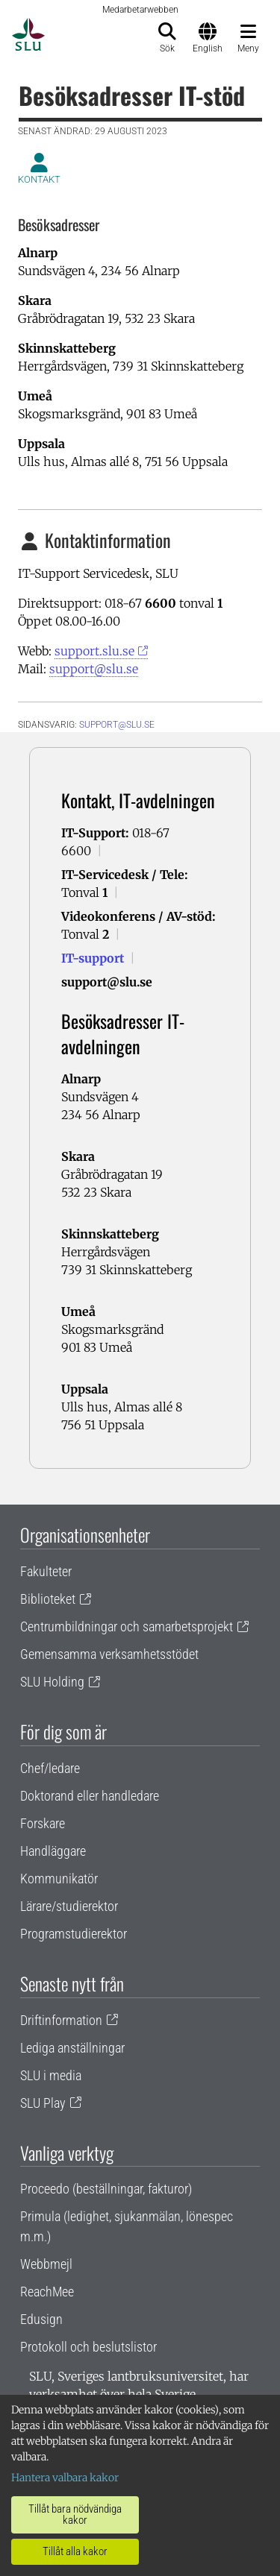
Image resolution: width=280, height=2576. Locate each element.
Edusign (41, 2319)
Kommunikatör (59, 1878)
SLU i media (50, 2075)
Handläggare (53, 1851)
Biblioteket (47, 1599)
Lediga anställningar (72, 2048)
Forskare (42, 1823)
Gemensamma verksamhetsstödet (109, 1654)
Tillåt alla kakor (75, 2551)
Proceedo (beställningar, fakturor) (106, 2188)
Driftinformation (61, 2020)
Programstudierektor (73, 1934)
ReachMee (47, 2291)
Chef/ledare (50, 1768)
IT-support (92, 958)
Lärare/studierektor (69, 1906)
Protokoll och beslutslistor (88, 2347)
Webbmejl (46, 2264)
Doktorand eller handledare (89, 1796)
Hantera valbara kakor (65, 2477)
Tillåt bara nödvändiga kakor (75, 2514)
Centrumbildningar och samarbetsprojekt (126, 1626)
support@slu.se (93, 668)
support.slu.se (94, 650)
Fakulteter (46, 1571)
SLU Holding (52, 1681)
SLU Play (43, 2103)
